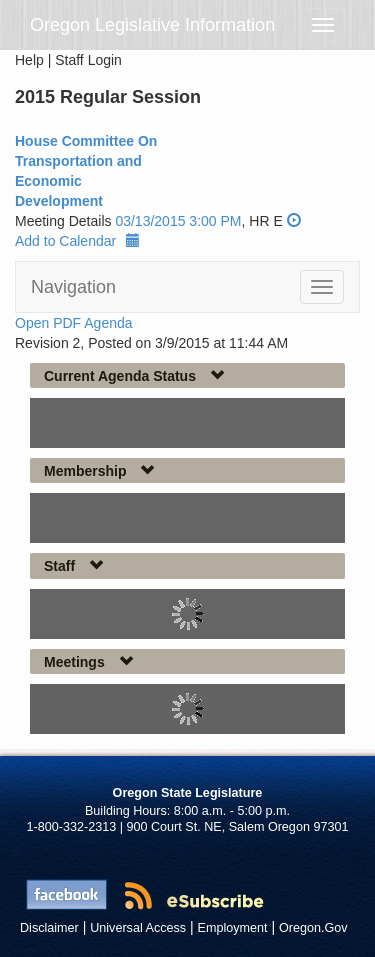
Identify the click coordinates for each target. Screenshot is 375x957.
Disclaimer (49, 928)
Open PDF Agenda (74, 323)
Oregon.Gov (313, 928)
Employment (233, 928)
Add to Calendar (77, 241)
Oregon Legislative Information (152, 25)
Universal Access (138, 928)
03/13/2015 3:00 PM (178, 221)
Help (29, 60)
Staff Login (88, 60)
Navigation (73, 287)
